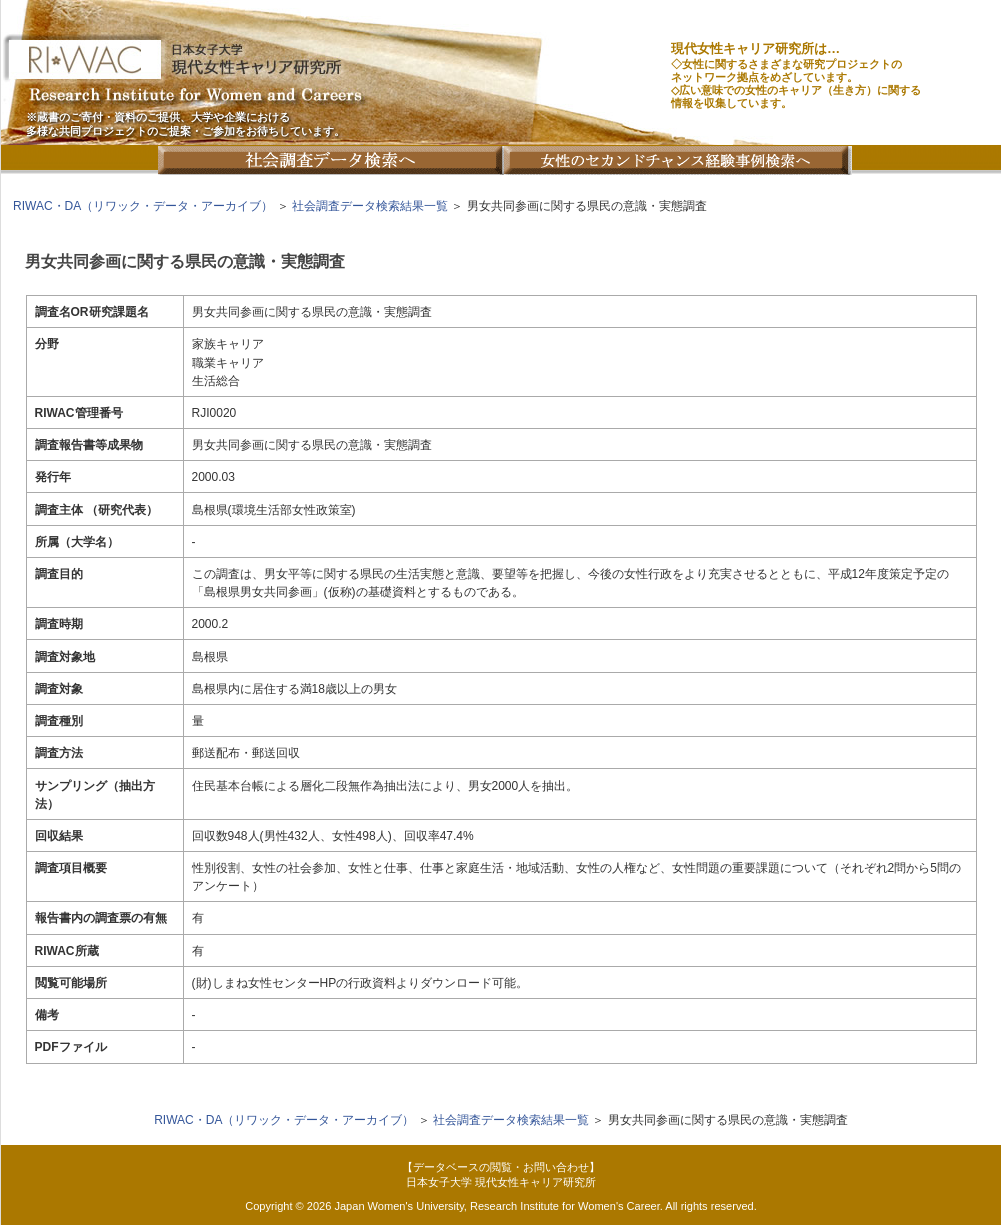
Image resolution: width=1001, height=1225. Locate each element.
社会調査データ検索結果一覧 (370, 206)
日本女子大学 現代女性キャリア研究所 (501, 1182)
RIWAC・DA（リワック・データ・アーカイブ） (143, 206)
